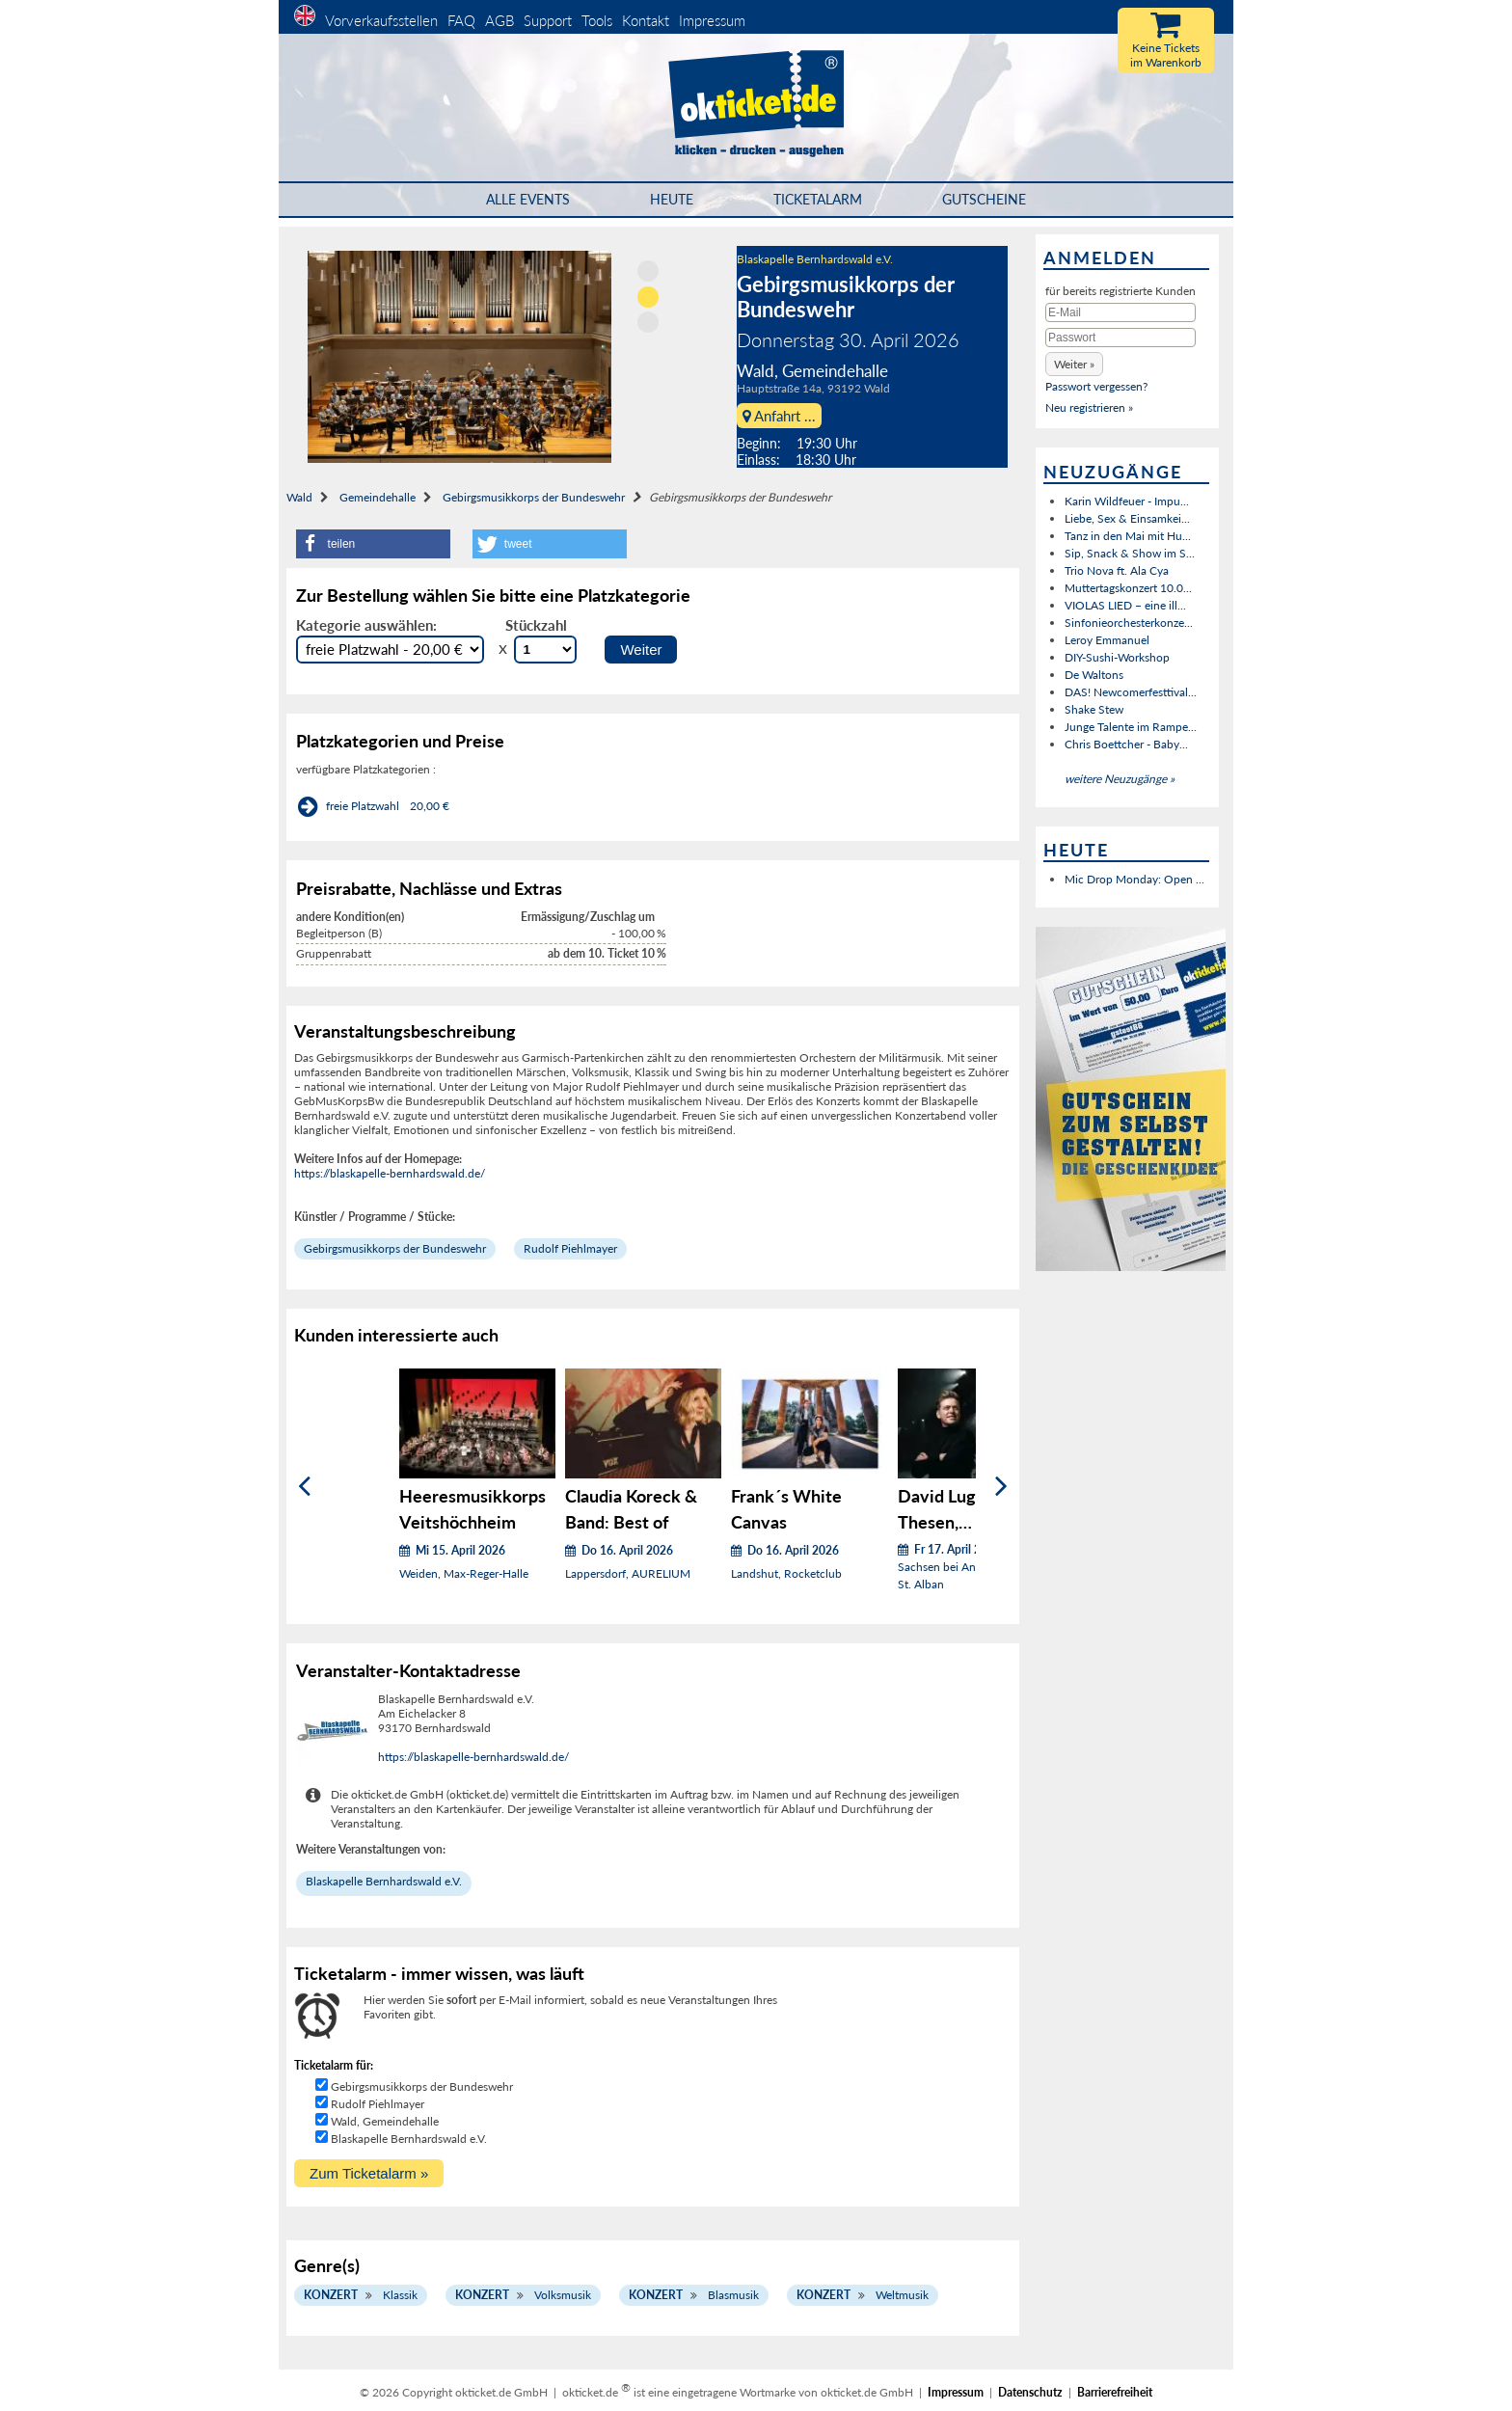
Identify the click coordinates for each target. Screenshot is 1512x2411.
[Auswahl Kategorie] (390, 650)
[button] (373, 543)
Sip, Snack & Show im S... (1130, 553)
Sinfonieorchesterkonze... (1129, 622)
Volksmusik (562, 2295)
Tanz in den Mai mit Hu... (1128, 535)
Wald (299, 497)
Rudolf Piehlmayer (570, 1248)
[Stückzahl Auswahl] (545, 650)
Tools (596, 20)
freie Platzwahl (362, 806)
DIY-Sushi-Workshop (1117, 657)
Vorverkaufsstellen (381, 20)
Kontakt (645, 20)
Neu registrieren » (1089, 407)
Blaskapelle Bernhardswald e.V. (815, 259)
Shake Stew (1094, 709)
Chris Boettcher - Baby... (1126, 744)
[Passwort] (1120, 337)
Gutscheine (984, 199)
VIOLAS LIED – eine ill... (1125, 605)
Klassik (400, 2295)
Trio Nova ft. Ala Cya (1117, 570)
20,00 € (429, 806)
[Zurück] (304, 1486)
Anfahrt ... (779, 415)
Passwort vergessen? (1096, 386)
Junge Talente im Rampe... (1131, 726)
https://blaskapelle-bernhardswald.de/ (389, 1173)
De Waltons (1094, 674)
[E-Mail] (1120, 312)
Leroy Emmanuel (1107, 640)
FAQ (461, 20)
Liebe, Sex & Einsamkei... (1127, 518)
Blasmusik (733, 2295)
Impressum (712, 20)
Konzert (331, 2295)
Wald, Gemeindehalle (385, 2121)
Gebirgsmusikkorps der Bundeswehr (534, 497)
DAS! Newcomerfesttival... (1131, 692)
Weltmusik (902, 2295)
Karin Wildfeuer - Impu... (1127, 501)
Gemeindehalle (377, 497)
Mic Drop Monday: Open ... (1134, 879)
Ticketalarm (817, 199)
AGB (499, 20)
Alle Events (528, 199)
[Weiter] (1001, 1486)
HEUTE (671, 199)
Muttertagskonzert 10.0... (1128, 588)
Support (548, 20)
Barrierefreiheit (1114, 2392)
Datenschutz (1030, 2392)
